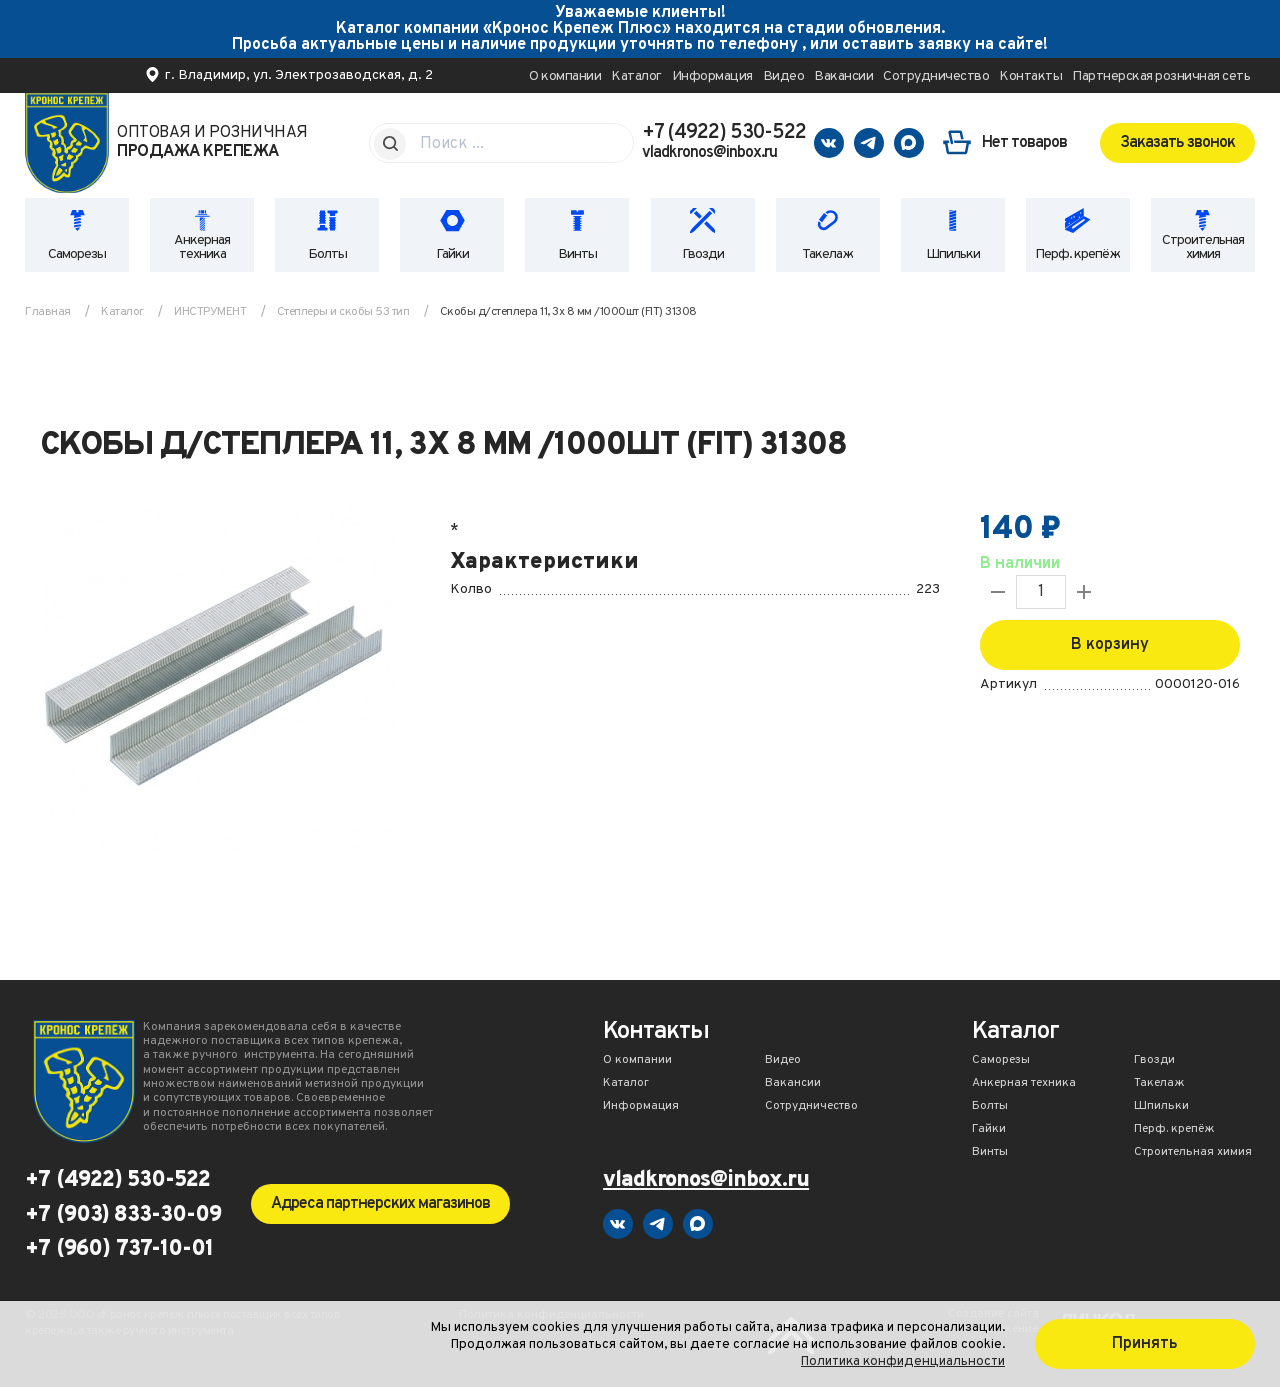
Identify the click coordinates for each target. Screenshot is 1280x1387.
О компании (565, 76)
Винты (577, 254)
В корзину (1110, 645)
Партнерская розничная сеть (1161, 76)
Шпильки (953, 254)
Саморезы (77, 254)
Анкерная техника (202, 247)
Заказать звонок (1177, 143)
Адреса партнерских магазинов (380, 1204)
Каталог (636, 76)
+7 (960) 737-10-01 (119, 1250)
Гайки (452, 254)
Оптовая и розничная (212, 143)
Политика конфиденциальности (903, 1361)
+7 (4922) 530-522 (724, 133)
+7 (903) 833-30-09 (123, 1216)
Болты (327, 254)
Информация (712, 76)
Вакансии (843, 76)
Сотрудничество (936, 76)
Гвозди (703, 254)
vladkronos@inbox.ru (709, 153)
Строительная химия (1203, 247)
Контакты (1030, 76)
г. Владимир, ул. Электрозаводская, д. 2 (299, 75)
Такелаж (827, 254)
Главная (48, 312)
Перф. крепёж (1077, 254)
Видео (784, 76)
